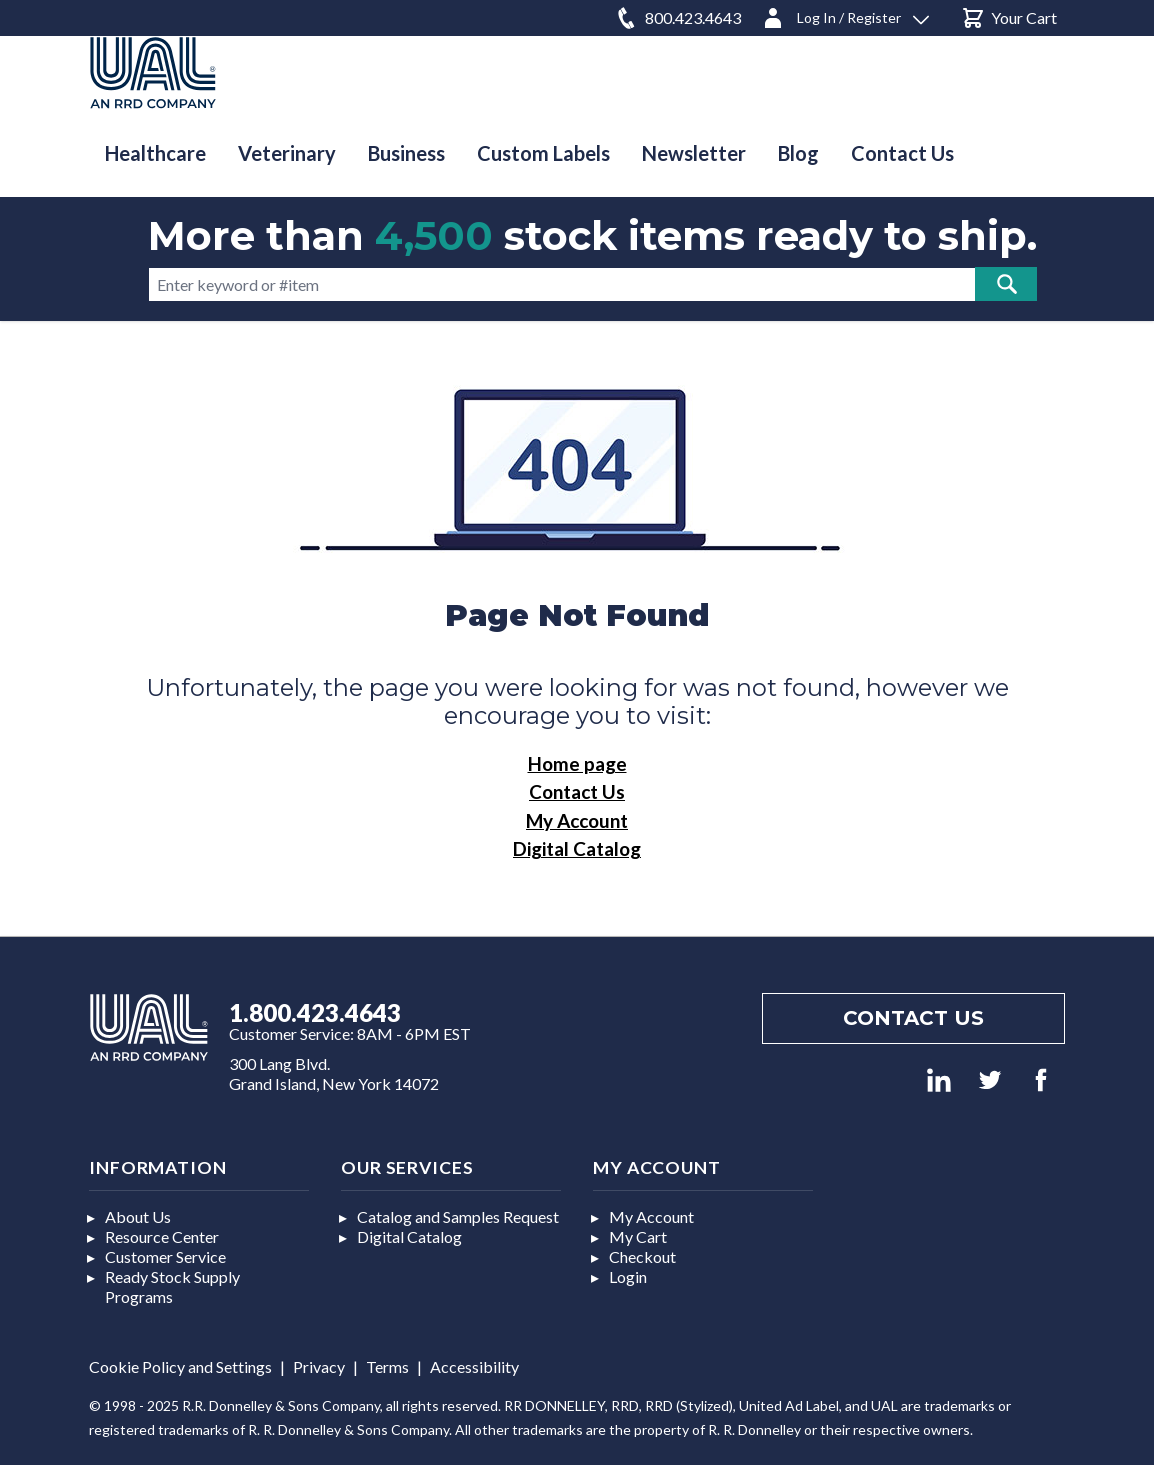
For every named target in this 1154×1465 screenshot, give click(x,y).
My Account (577, 820)
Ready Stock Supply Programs (172, 1286)
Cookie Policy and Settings (180, 1366)
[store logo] (153, 72)
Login (628, 1276)
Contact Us (577, 791)
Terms (387, 1366)
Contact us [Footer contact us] (913, 1018)
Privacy (319, 1366)
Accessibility (474, 1366)
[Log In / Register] (845, 14)
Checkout (642, 1256)
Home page (577, 763)
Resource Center (162, 1236)
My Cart (638, 1236)
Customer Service (165, 1256)
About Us (138, 1216)
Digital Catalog (577, 848)
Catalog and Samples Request (458, 1216)
